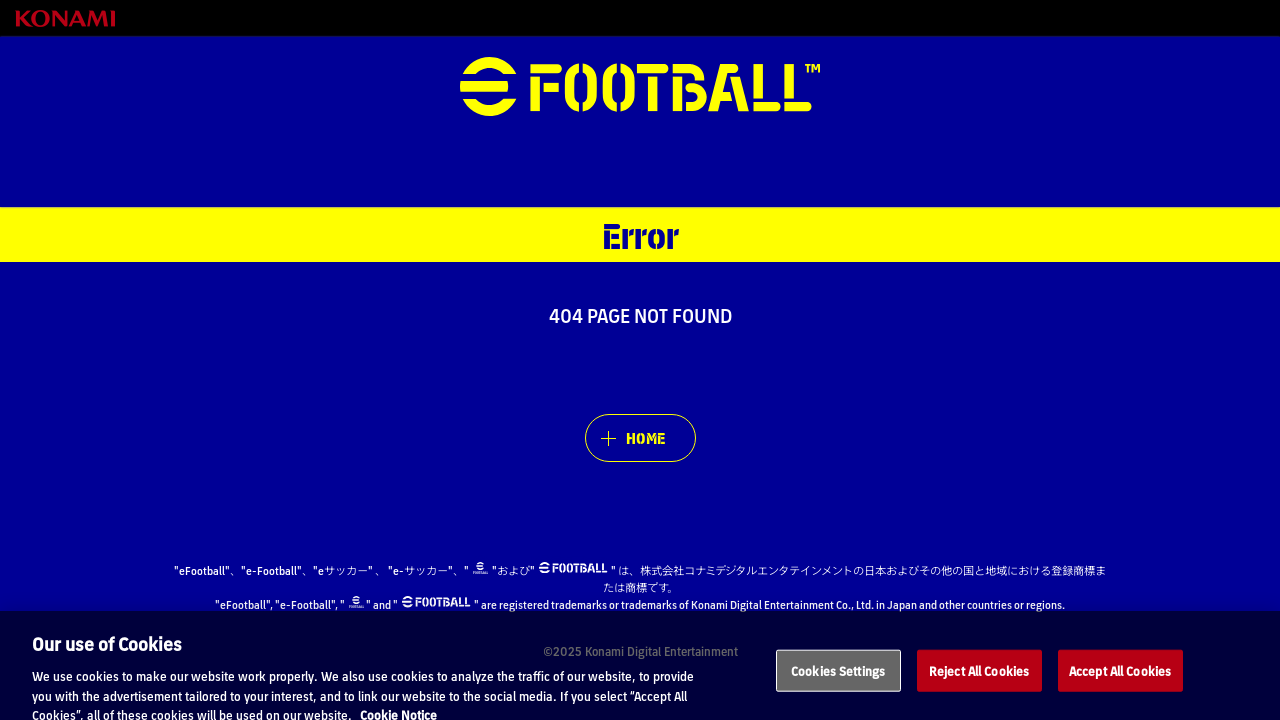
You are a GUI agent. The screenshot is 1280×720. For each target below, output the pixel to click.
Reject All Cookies (979, 684)
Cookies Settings (838, 684)
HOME (645, 437)
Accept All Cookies (1120, 684)
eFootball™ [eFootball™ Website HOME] (640, 87)
